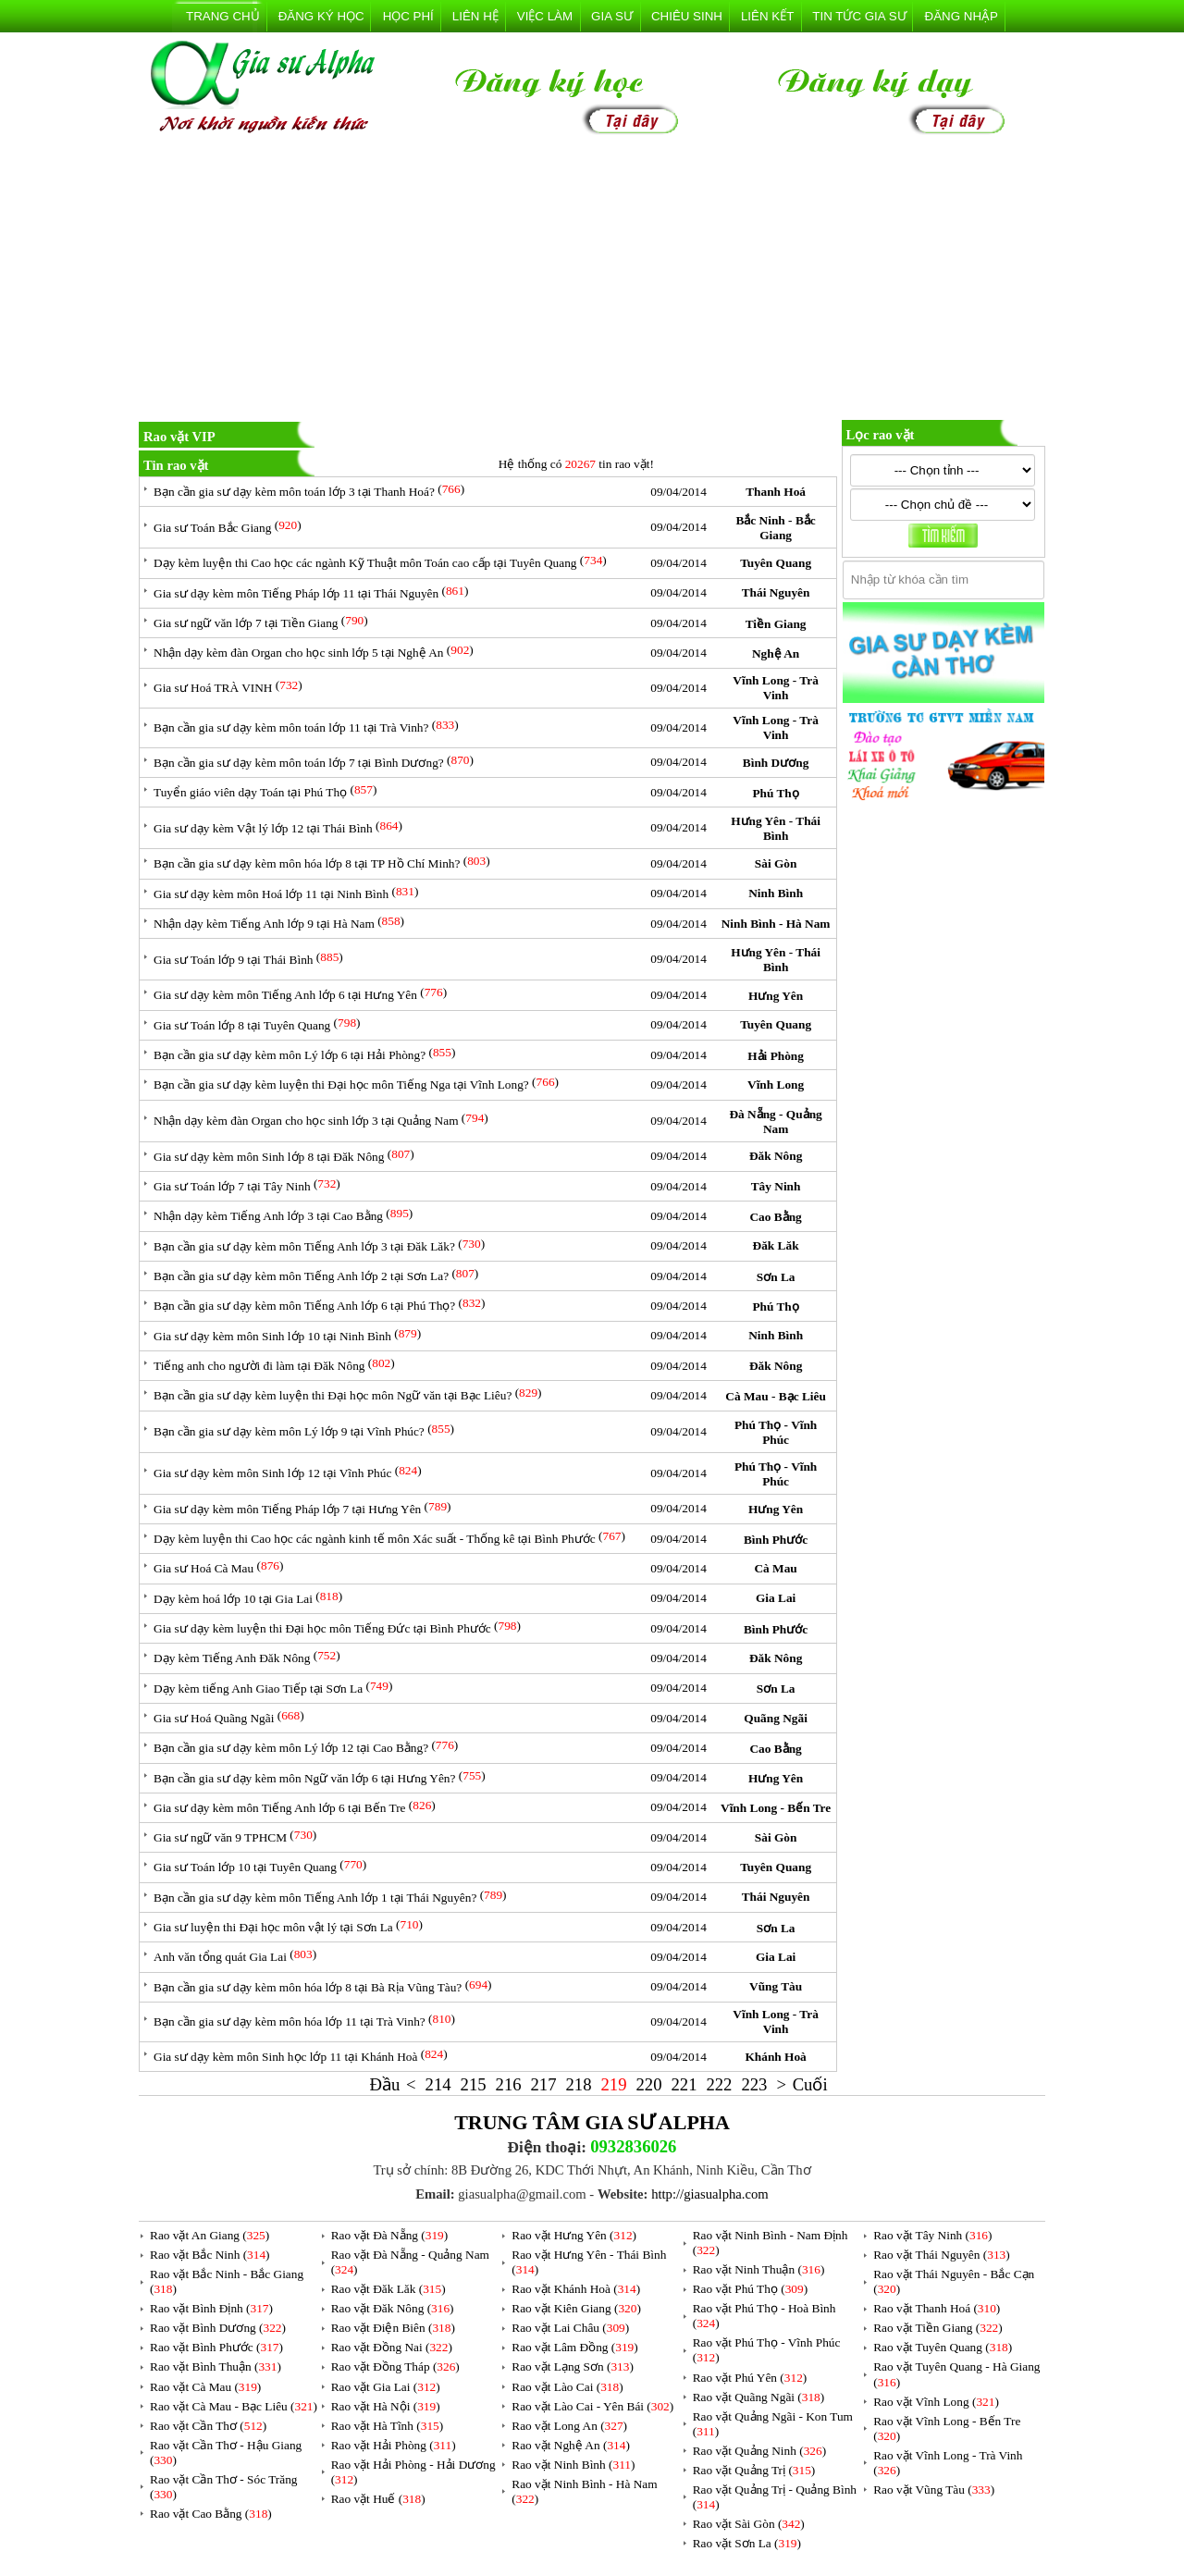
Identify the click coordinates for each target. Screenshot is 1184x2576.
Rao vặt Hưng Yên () (574, 2235)
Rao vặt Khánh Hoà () (576, 2289)
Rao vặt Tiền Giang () (937, 2328)
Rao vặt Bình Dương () (218, 2328)
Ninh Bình (775, 893)
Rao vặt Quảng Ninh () (759, 2451)
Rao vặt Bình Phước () (216, 2347)
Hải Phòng (775, 1056)
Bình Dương (775, 763)
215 (474, 2084)
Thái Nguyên (776, 592)
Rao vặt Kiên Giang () (576, 2308)
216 (509, 2084)
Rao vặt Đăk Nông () (392, 2308)
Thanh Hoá (776, 492)
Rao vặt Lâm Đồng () (574, 2347)
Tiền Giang (776, 624)
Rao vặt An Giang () (209, 2235)
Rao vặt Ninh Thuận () (759, 2269)
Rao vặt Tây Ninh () (932, 2235)
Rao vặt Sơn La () (747, 2543)
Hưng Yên (775, 996)
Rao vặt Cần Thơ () (208, 2426)
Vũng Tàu (775, 1986)
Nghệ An (775, 653)
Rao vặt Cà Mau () (205, 2387)
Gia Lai (776, 1598)
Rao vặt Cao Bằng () (211, 2514)
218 (579, 2084)
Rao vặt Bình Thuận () (215, 2366)
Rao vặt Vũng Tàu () (933, 2489)
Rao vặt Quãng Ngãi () (759, 2397)
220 (648, 2084)
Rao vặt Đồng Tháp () (395, 2366)
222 (719, 2084)
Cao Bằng (775, 1217)
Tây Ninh (776, 1186)
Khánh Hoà (775, 2057)
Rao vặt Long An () (569, 2426)
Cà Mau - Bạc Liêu (775, 1396)
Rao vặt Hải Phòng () (393, 2445)
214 (438, 2084)
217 (544, 2084)
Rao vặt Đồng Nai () (391, 2347)
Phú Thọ (775, 793)
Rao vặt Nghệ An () (571, 2445)
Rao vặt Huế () (378, 2499)
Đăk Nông (775, 1156)
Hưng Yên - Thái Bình (775, 828)
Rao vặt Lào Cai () (567, 2387)
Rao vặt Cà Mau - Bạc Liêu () (233, 2406)
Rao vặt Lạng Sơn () (573, 2366)
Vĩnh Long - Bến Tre (776, 1808)
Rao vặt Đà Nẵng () (390, 2235)
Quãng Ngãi (776, 1718)
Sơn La (776, 1277)
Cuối (810, 2084)
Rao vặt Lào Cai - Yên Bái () (592, 2406)
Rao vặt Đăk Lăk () (388, 2289)
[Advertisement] (592, 281)
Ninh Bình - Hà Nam (776, 924)
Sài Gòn (776, 863)
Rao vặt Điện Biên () (393, 2328)
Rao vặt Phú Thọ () (750, 2289)
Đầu (385, 2084)
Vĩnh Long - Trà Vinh (775, 687)
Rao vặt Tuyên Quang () (942, 2347)
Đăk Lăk (776, 1245)
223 (754, 2084)
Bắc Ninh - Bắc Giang (775, 527)
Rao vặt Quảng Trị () (754, 2470)
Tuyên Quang (775, 563)
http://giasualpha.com (710, 2194)
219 (614, 2084)
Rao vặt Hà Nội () (385, 2406)
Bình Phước (776, 1540)
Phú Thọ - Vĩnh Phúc (775, 1432)
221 (684, 2084)
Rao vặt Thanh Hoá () (936, 2308)
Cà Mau (775, 1568)
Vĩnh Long (775, 1084)
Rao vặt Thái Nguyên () (941, 2255)
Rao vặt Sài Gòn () (749, 2524)
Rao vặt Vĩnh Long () (936, 2402)
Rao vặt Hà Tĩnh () (387, 2426)
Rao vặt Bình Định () (211, 2308)
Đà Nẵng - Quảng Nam (775, 1121)
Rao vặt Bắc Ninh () (210, 2255)
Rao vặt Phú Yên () (750, 2378)
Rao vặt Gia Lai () (385, 2387)
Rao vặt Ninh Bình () (573, 2464)
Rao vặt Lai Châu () (570, 2328)
